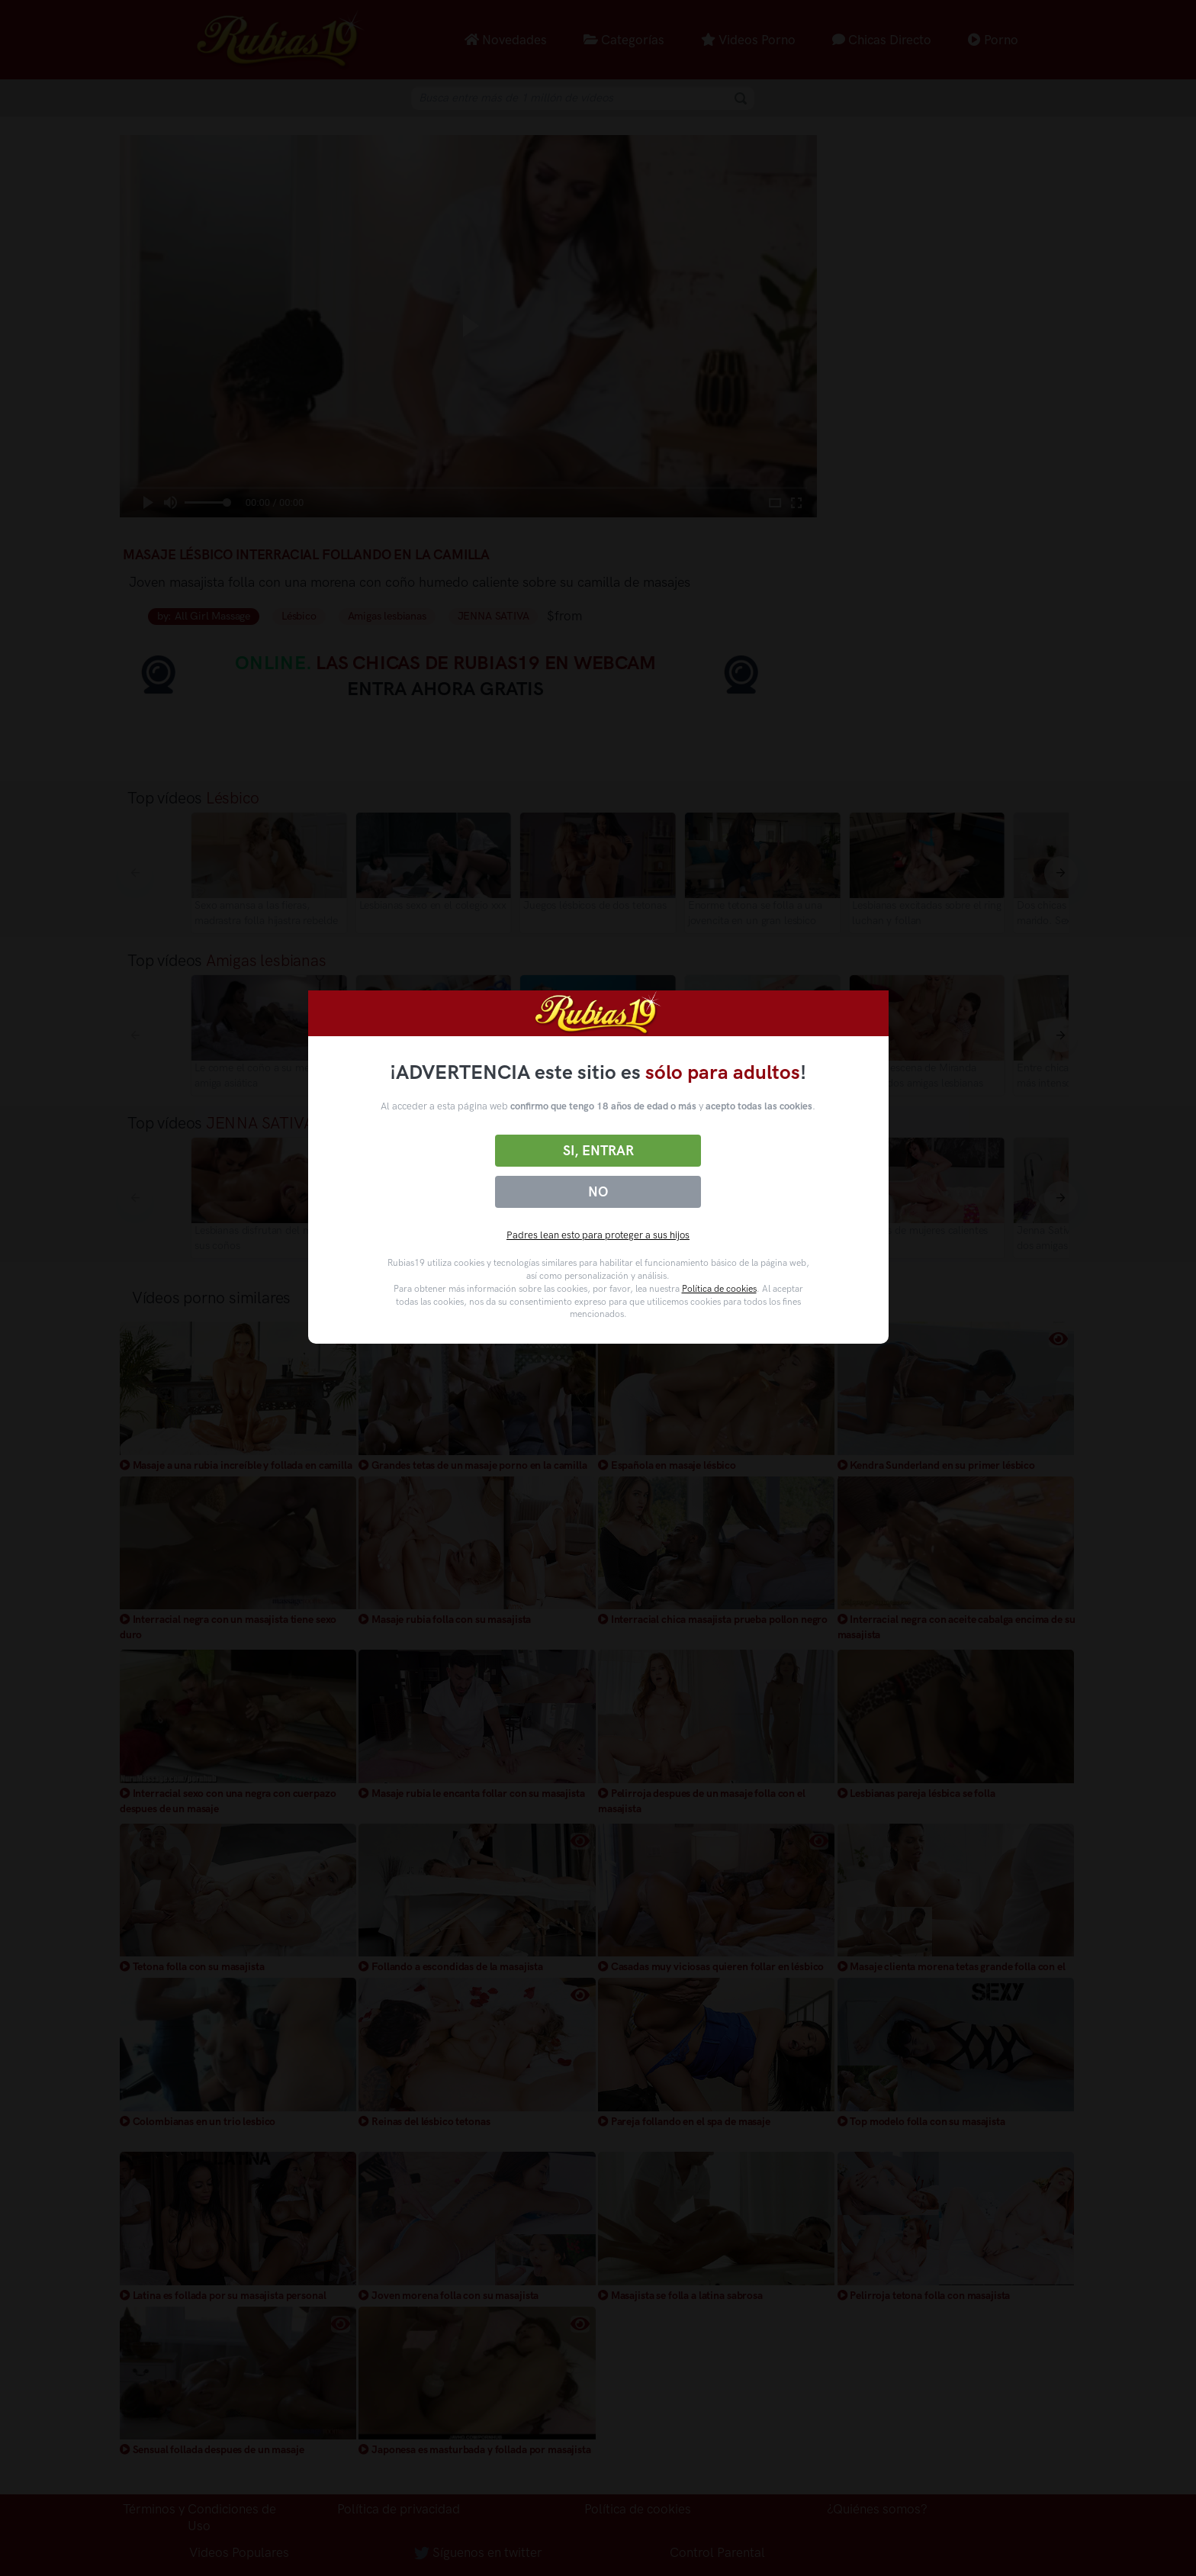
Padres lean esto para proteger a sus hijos (598, 1235)
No (598, 1191)
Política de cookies (719, 1288)
